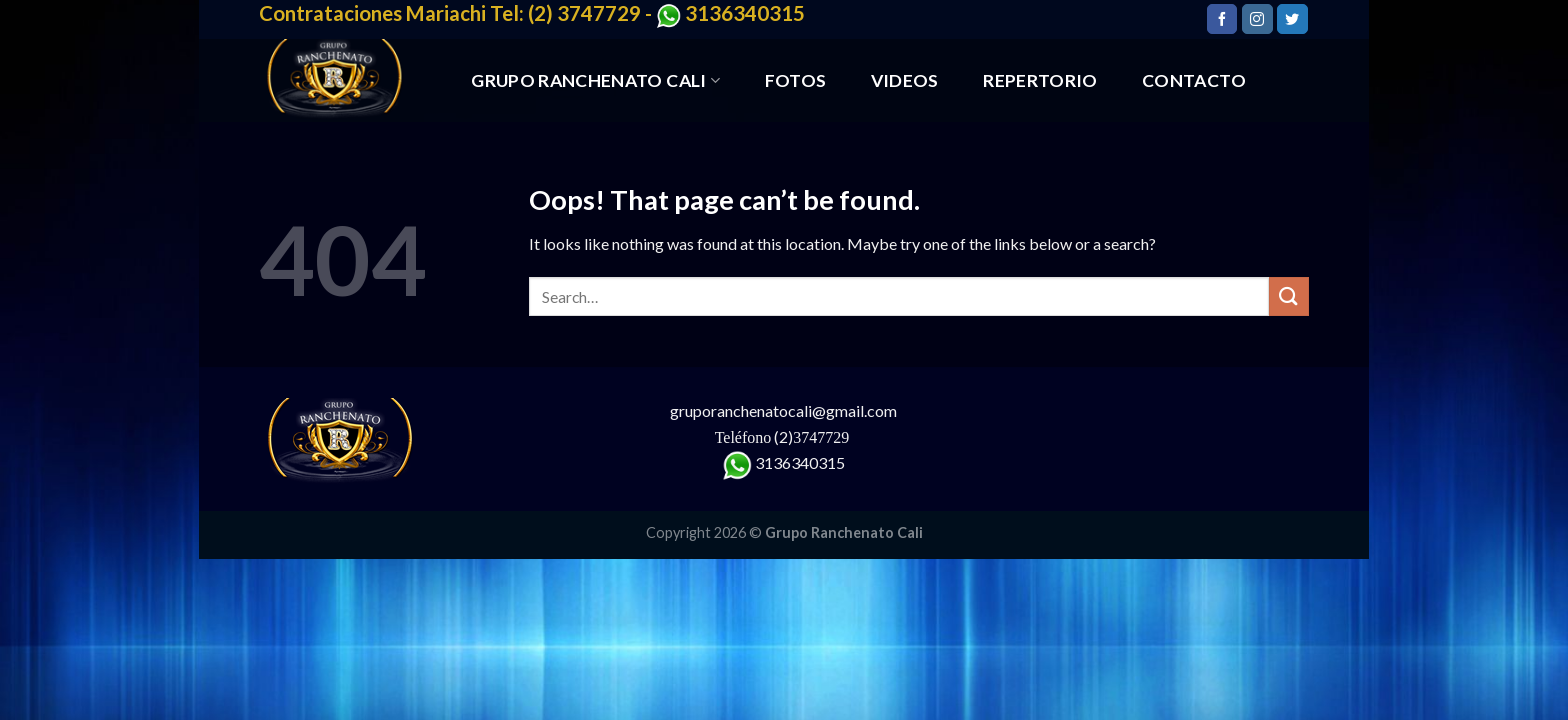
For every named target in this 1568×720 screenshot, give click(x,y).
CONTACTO (1194, 80)
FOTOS (796, 80)
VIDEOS (905, 80)
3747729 (823, 437)
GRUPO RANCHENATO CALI (595, 80)
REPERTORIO (1040, 80)
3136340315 (800, 462)
